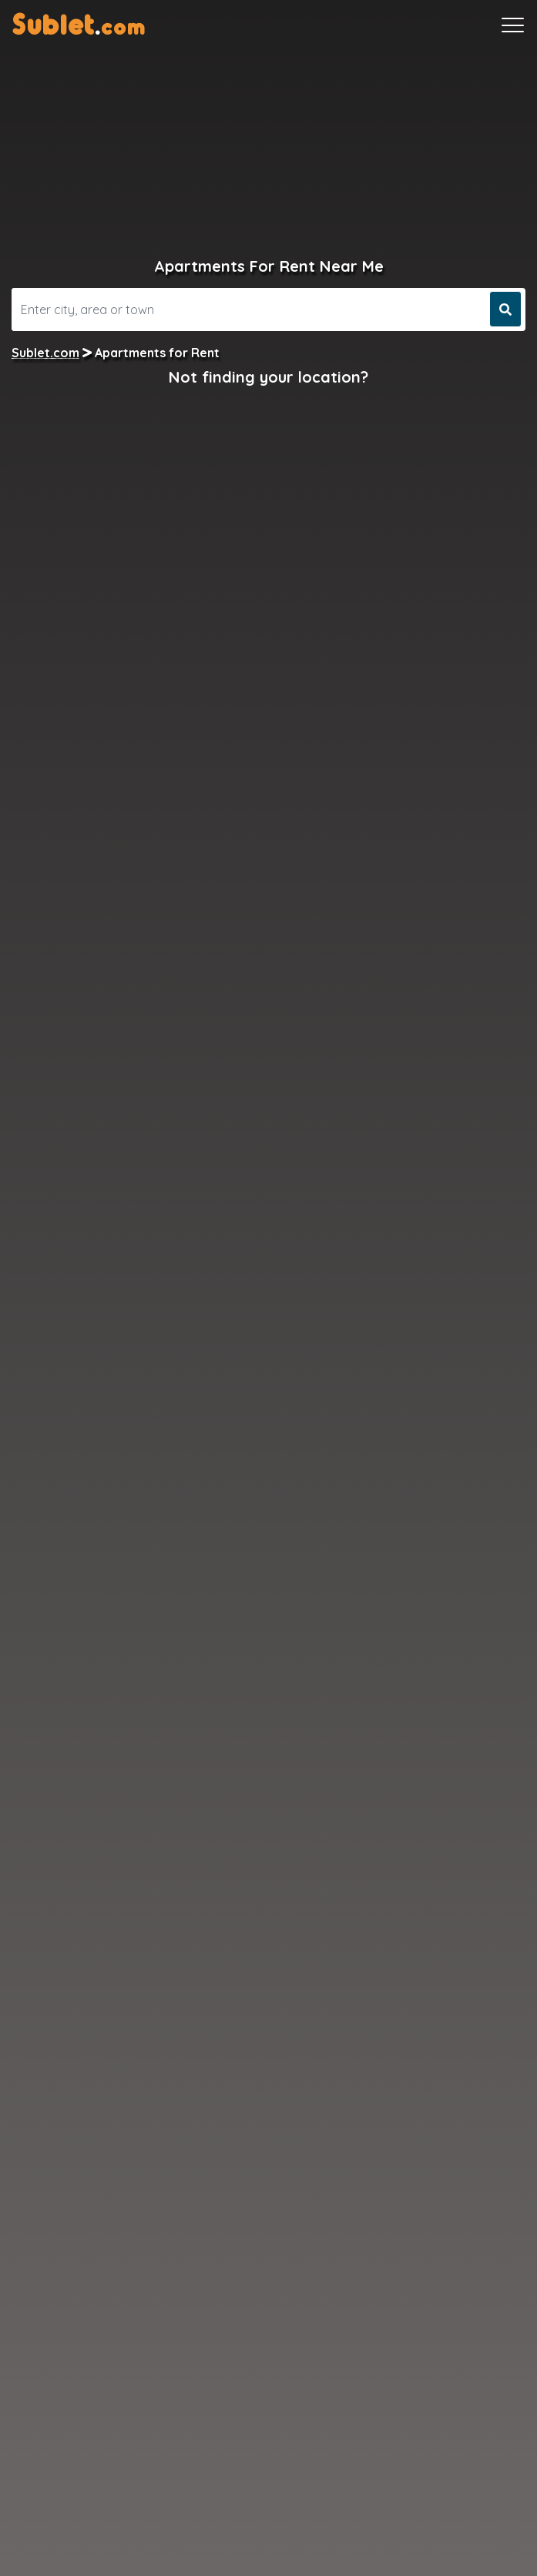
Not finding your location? (268, 376)
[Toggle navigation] (513, 25)
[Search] (249, 309)
